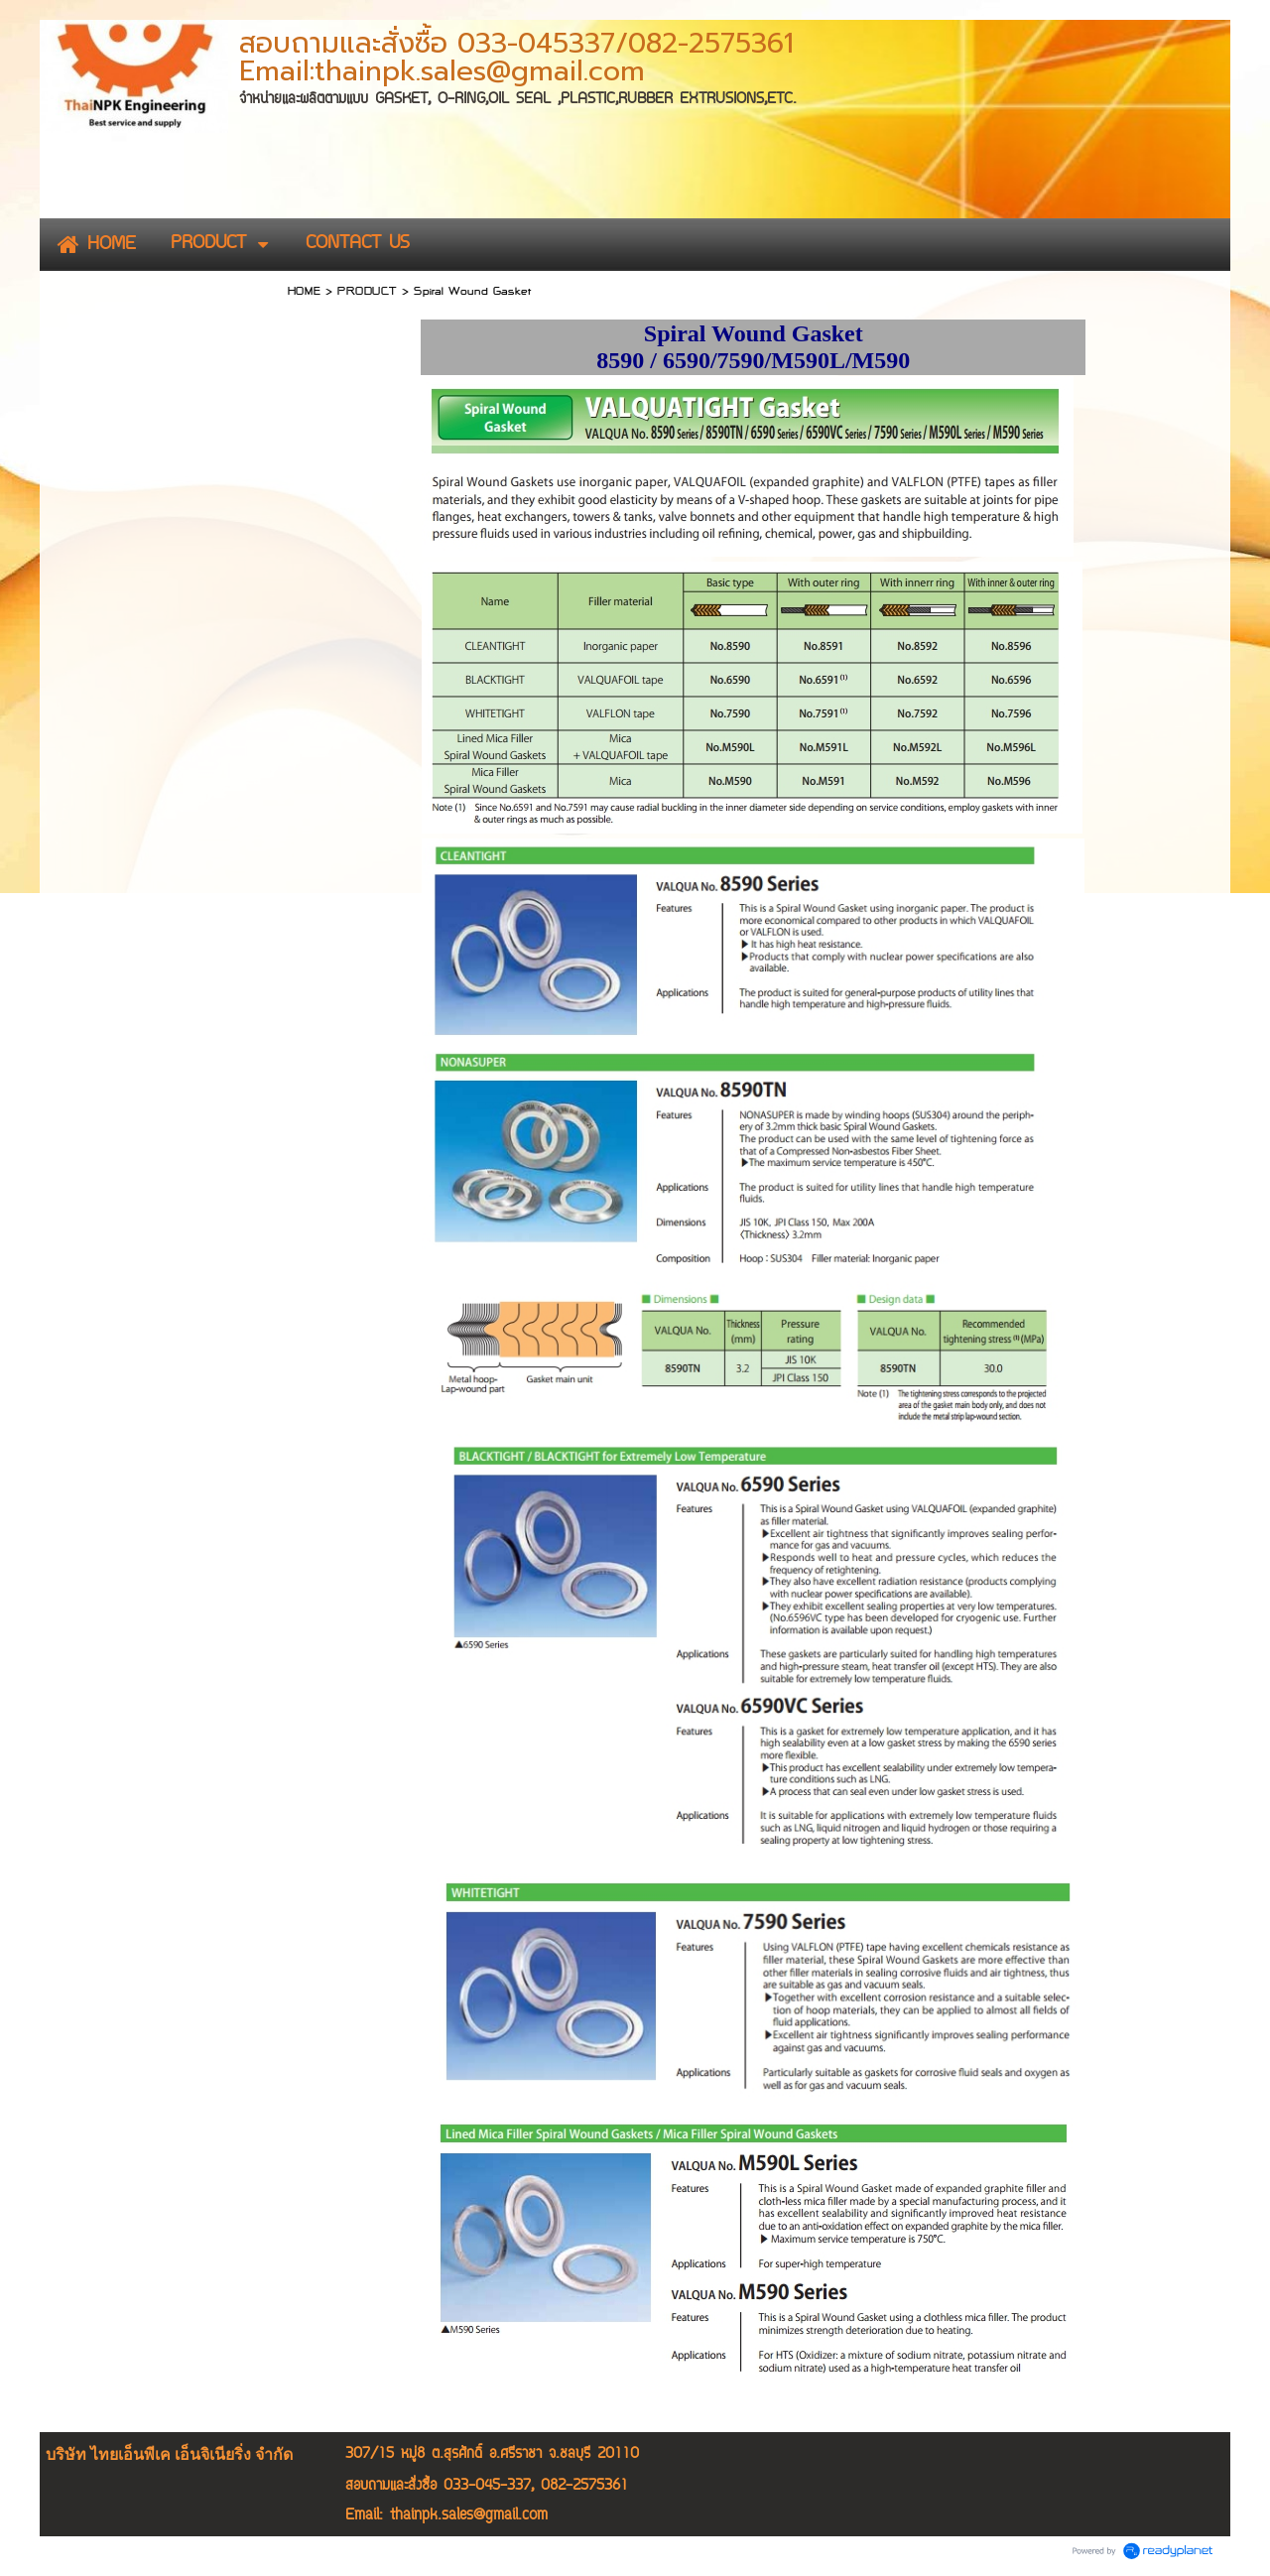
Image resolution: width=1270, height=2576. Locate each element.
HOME (304, 290)
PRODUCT (367, 290)
